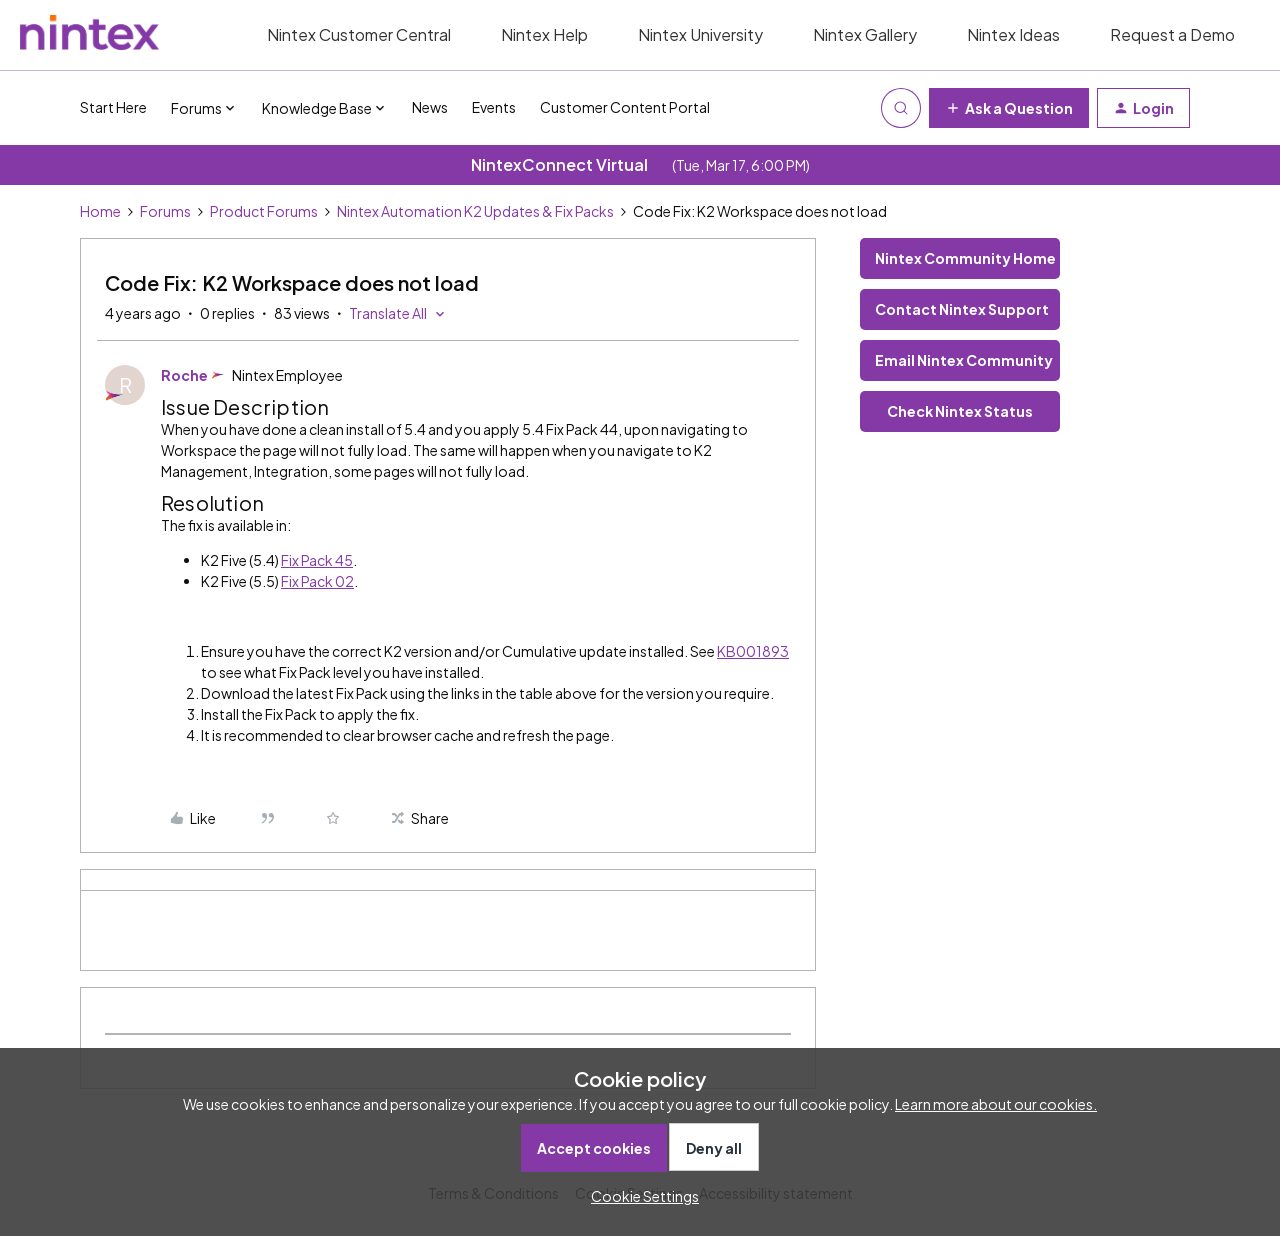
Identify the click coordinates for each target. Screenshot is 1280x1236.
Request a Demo (1172, 34)
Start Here (113, 107)
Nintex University (700, 34)
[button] (1009, 108)
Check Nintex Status (960, 411)
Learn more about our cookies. (996, 1104)
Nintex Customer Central (359, 34)
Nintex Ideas (1013, 34)
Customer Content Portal (625, 107)
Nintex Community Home (965, 258)
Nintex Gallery (865, 34)
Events (494, 107)
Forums (165, 211)
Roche (184, 375)
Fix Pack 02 (317, 581)
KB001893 (753, 651)
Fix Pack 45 (317, 560)
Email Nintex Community (964, 360)
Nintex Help (544, 34)
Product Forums (264, 211)
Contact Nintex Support (962, 309)
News (430, 107)
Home (100, 211)
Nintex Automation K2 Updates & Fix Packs (475, 211)
